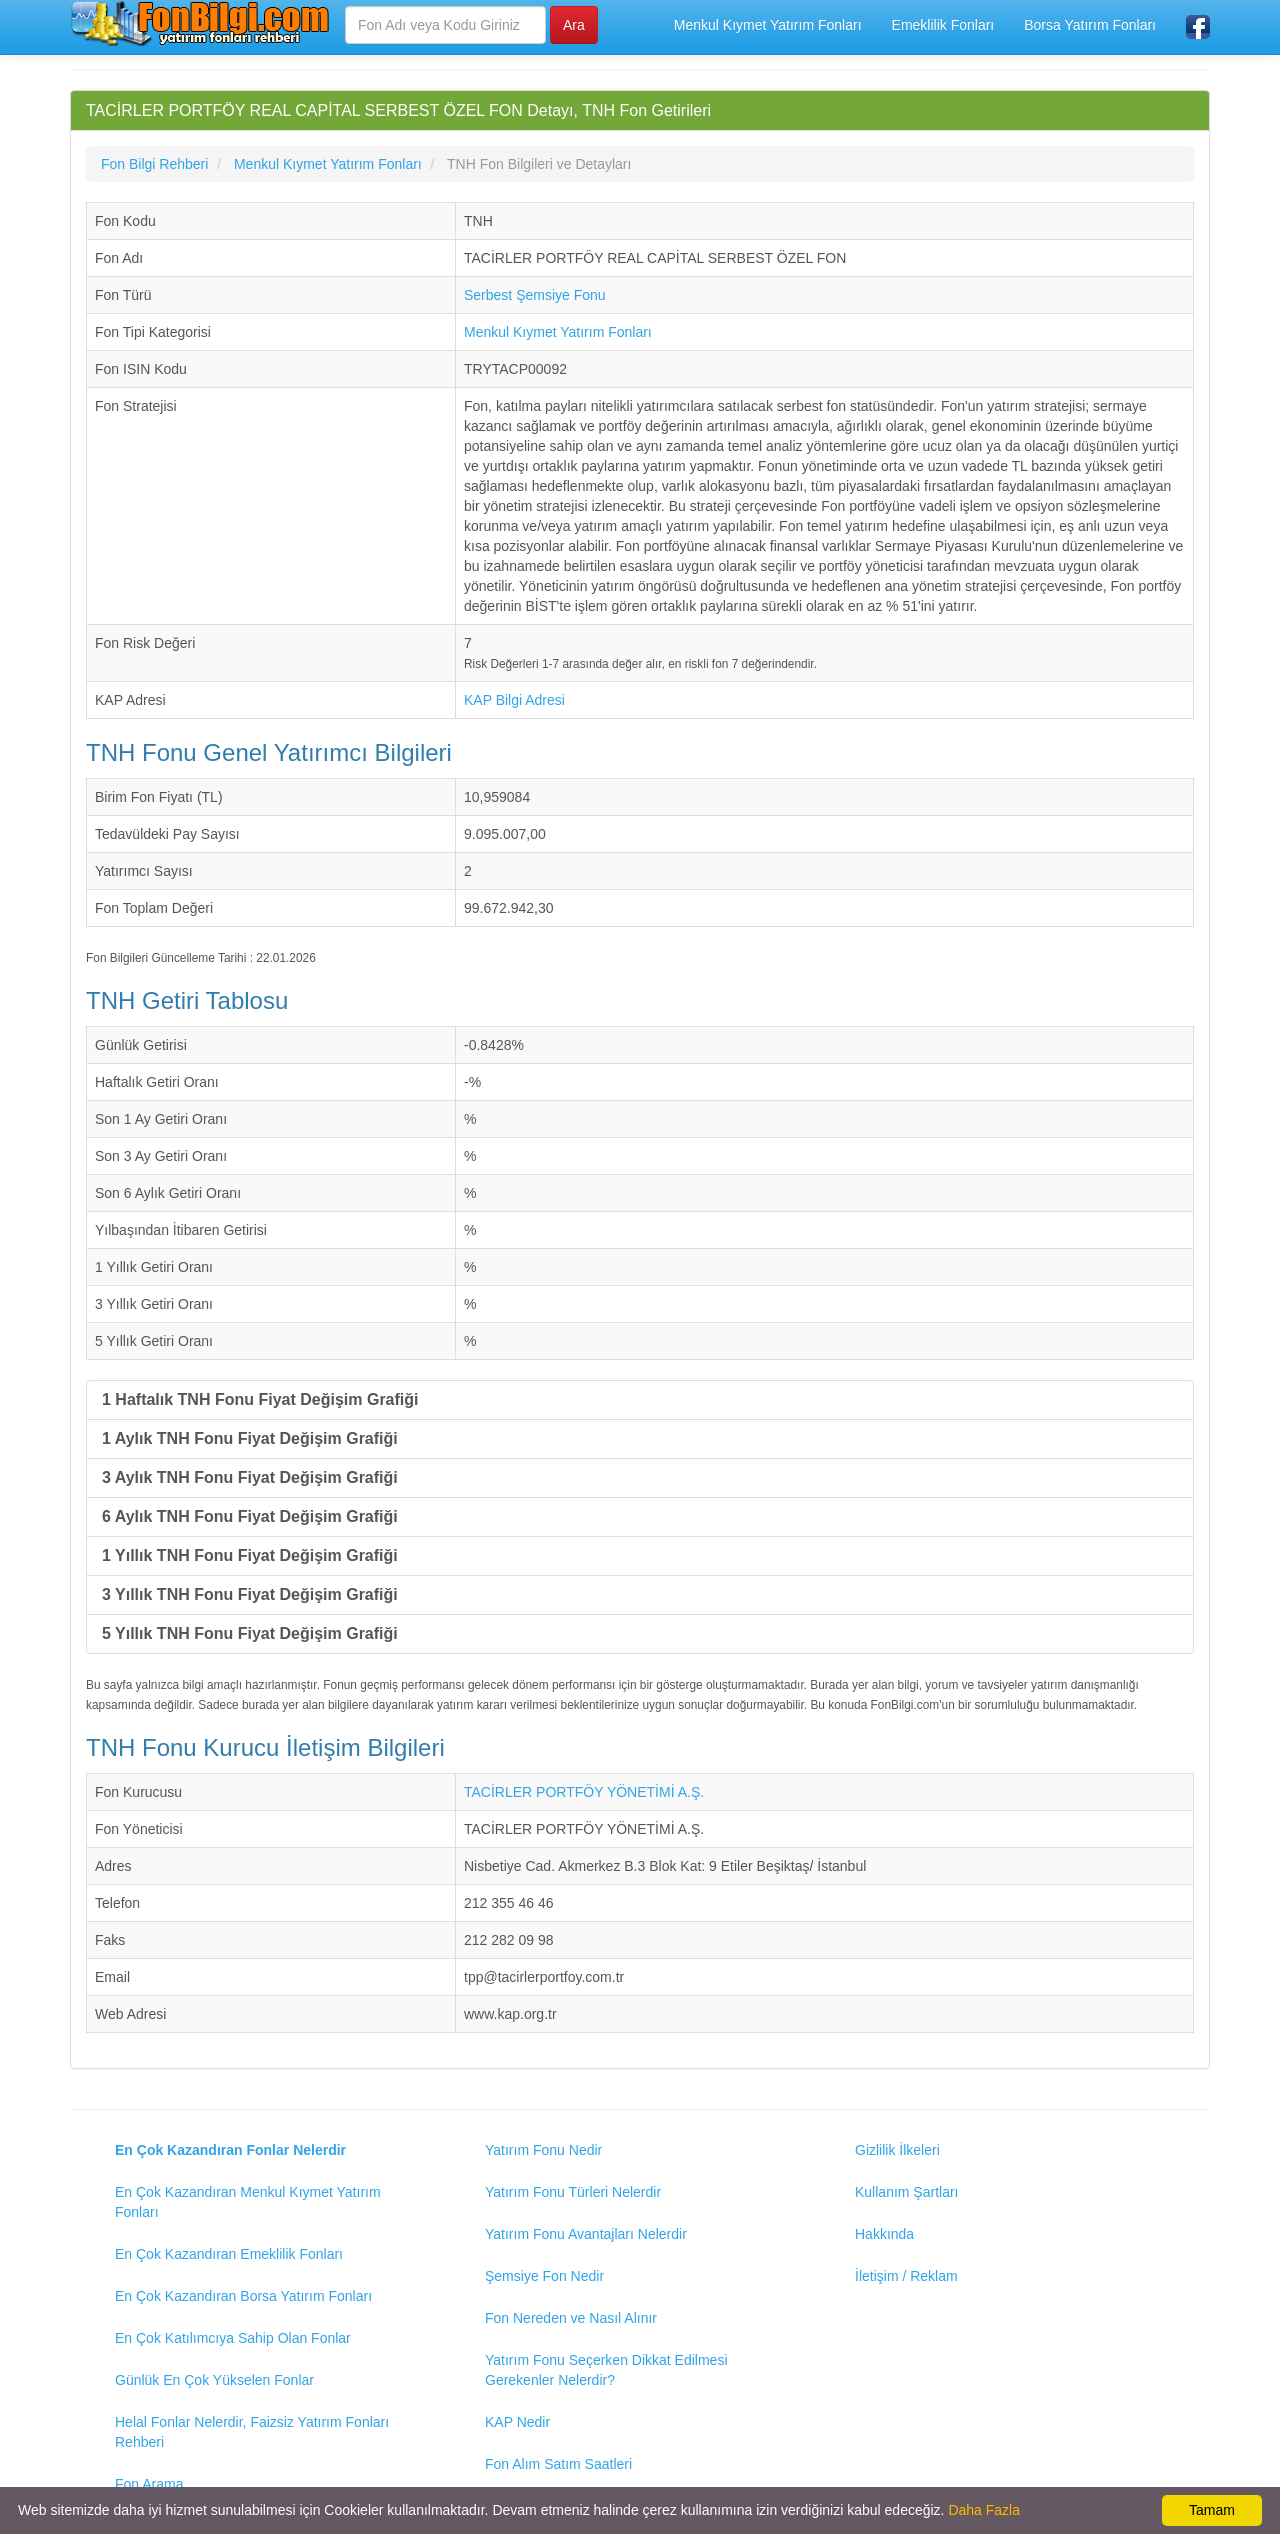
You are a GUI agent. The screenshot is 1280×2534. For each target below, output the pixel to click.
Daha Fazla (984, 2510)
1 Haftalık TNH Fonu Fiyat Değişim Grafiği (260, 1399)
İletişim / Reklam (906, 2276)
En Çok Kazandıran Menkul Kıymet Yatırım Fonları (248, 2202)
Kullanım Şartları (906, 2192)
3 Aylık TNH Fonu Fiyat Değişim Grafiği (250, 1477)
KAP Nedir (517, 2422)
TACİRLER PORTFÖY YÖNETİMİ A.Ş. (584, 1792)
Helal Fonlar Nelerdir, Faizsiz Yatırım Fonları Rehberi (252, 2432)
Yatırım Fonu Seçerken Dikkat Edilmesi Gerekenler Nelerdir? (606, 2370)
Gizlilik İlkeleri (897, 2150)
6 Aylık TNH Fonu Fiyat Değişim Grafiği (250, 1516)
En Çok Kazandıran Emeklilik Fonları (229, 2254)
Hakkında (884, 2234)
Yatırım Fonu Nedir (543, 2150)
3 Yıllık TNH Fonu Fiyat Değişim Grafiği (250, 1594)
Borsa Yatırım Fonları (1090, 25)
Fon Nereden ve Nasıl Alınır (571, 2318)
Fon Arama (149, 2484)
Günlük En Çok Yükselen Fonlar (214, 2380)
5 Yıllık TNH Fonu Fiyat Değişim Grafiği (250, 1633)
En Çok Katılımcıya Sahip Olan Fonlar (233, 2338)
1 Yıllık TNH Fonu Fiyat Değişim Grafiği (250, 1555)
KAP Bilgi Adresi (514, 700)
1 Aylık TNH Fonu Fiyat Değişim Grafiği (250, 1438)
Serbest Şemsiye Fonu (535, 295)
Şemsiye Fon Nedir (544, 2276)
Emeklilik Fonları (943, 25)
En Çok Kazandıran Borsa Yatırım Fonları (243, 2296)
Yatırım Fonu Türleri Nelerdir (573, 2192)
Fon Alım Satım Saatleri (558, 2464)
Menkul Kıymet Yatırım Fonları (768, 25)
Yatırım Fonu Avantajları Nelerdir (586, 2234)
